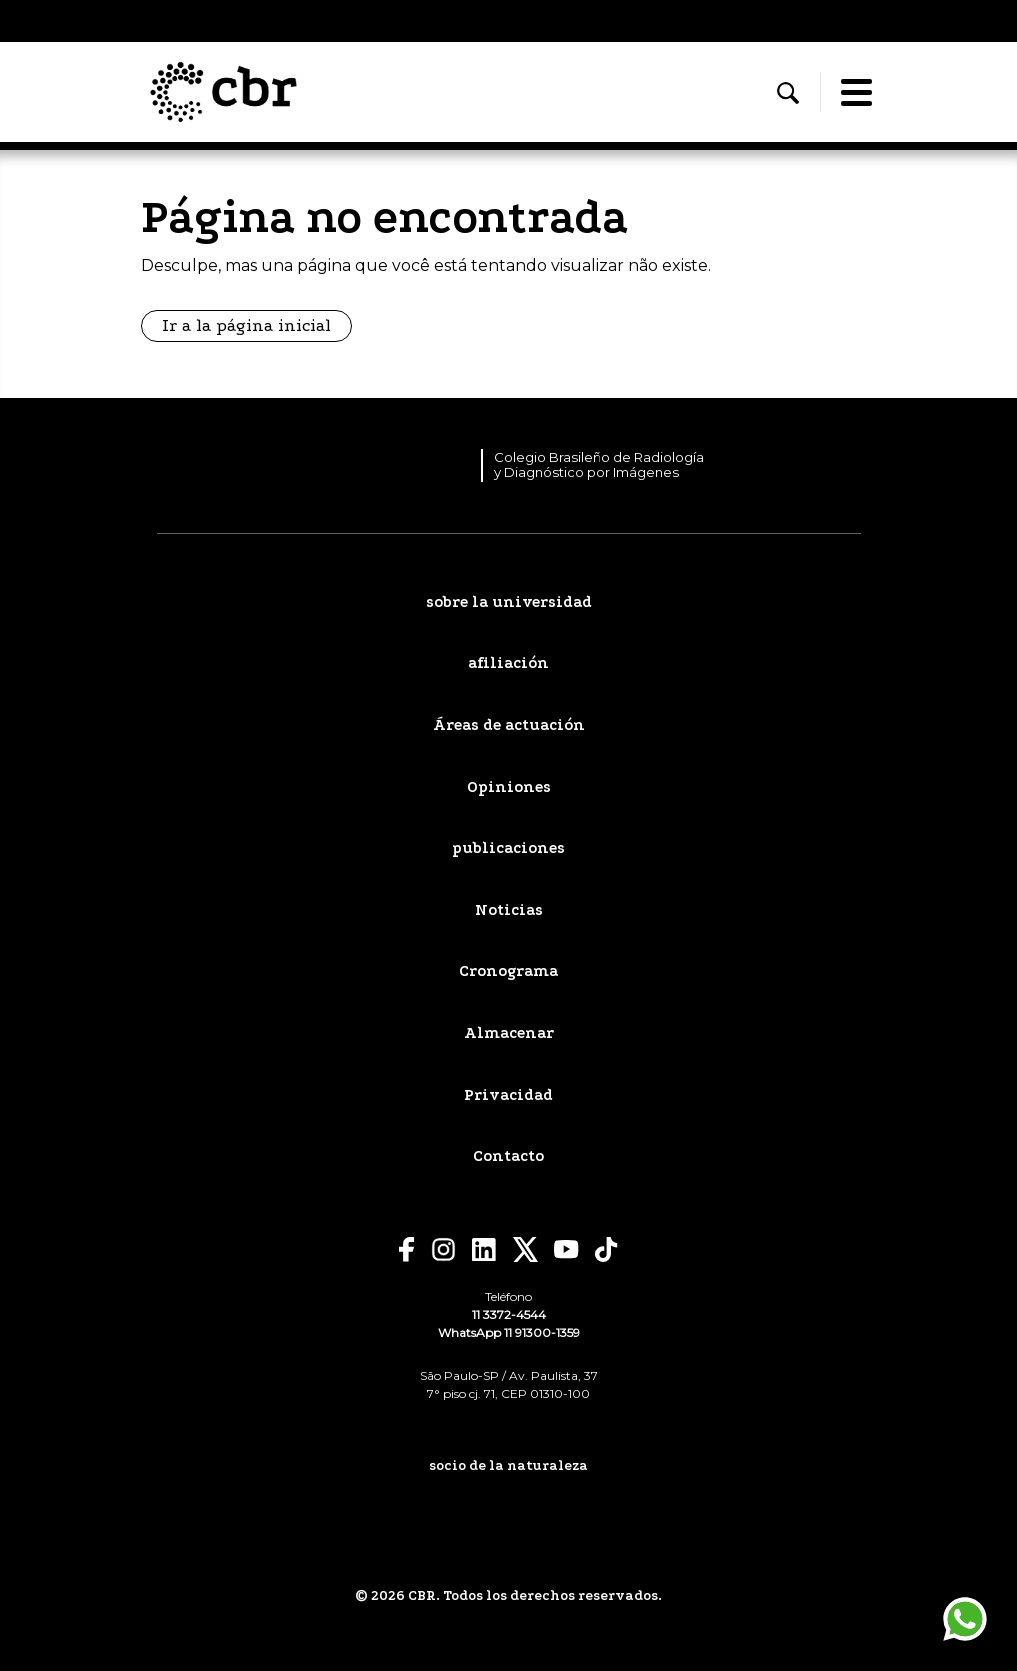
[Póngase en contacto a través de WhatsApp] (965, 1619)
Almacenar (509, 1033)
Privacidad (508, 1095)
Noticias (509, 910)
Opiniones (509, 787)
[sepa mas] (508, 1510)
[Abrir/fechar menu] (857, 92)
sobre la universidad (509, 602)
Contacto (508, 1156)
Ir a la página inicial (246, 325)
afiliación (508, 663)
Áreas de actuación (509, 725)
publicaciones (508, 848)
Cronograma (508, 971)
